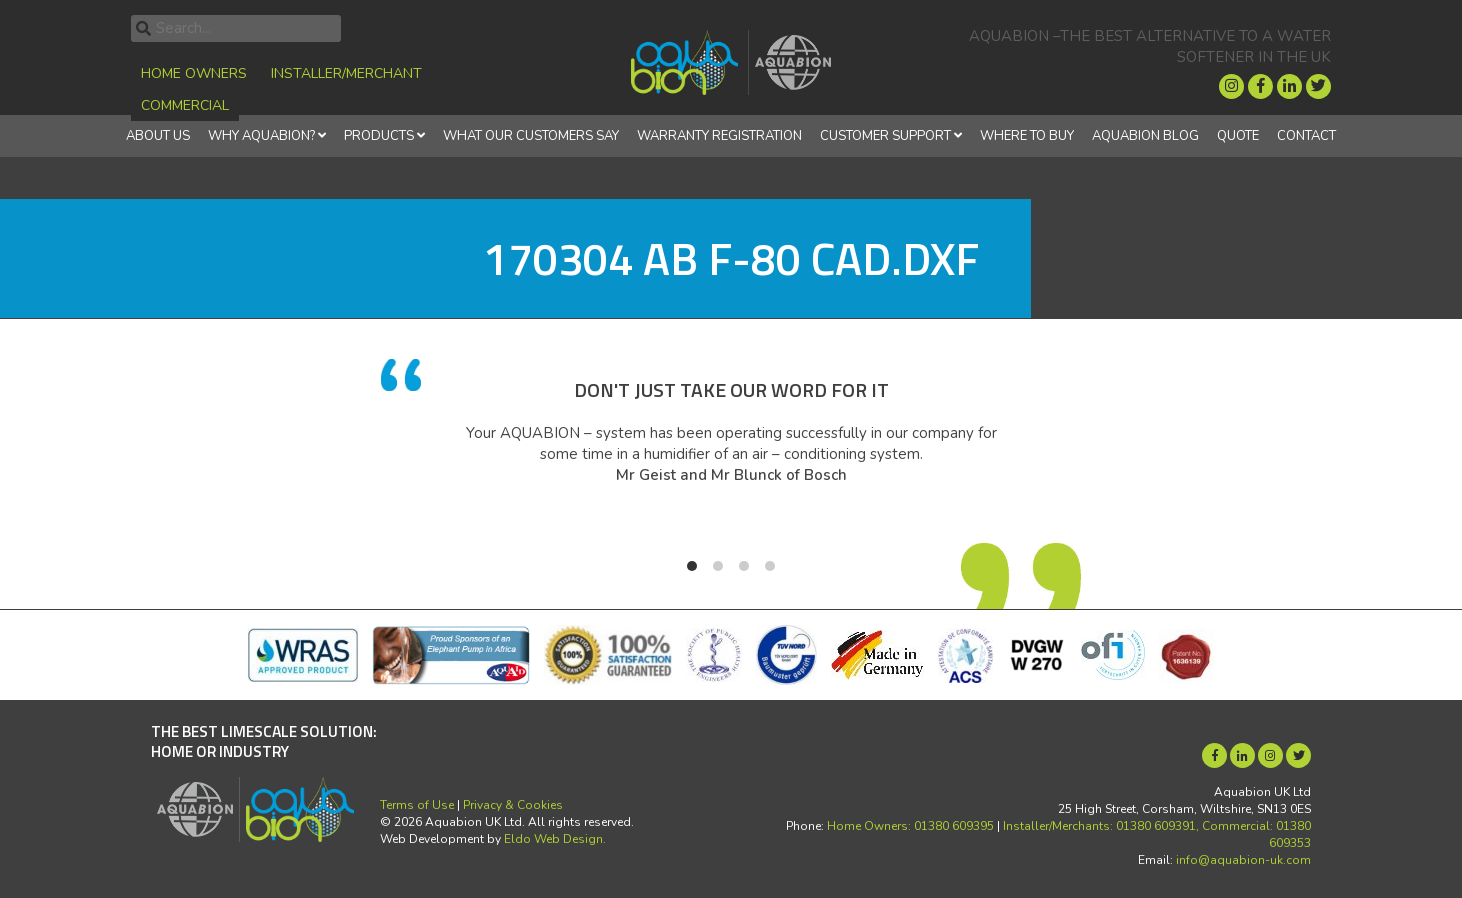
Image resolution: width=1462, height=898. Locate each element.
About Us (158, 136)
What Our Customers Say (531, 136)
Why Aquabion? (261, 136)
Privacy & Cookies (513, 805)
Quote (1238, 136)
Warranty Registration (719, 136)
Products (379, 136)
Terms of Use (417, 805)
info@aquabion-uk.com (1243, 860)
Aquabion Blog (1145, 136)
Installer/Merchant (346, 73)
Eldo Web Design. (555, 839)
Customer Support (885, 136)
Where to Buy (1027, 136)
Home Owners (194, 73)
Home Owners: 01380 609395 (910, 826)
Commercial (185, 105)
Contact (1306, 136)
